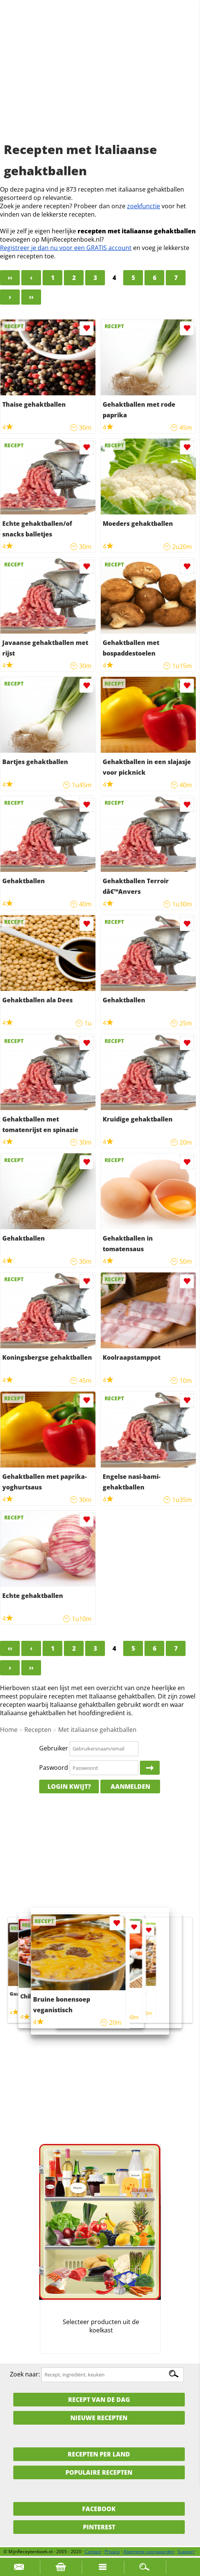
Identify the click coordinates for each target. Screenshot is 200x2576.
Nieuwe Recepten (98, 2418)
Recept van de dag (99, 2399)
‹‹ (10, 278)
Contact (93, 2551)
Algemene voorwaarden (148, 2551)
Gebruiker (53, 1748)
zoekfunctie (143, 206)
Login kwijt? (69, 1786)
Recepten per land (99, 2454)
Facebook (99, 2509)
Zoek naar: (25, 2374)
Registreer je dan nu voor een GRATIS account (66, 248)
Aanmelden (130, 1786)
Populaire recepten (98, 2472)
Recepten (37, 1729)
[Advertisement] (100, 80)
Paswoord (53, 1767)
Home (8, 1729)
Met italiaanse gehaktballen (97, 1729)
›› (31, 297)
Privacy (112, 2551)
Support (186, 2551)
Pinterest (99, 2527)
